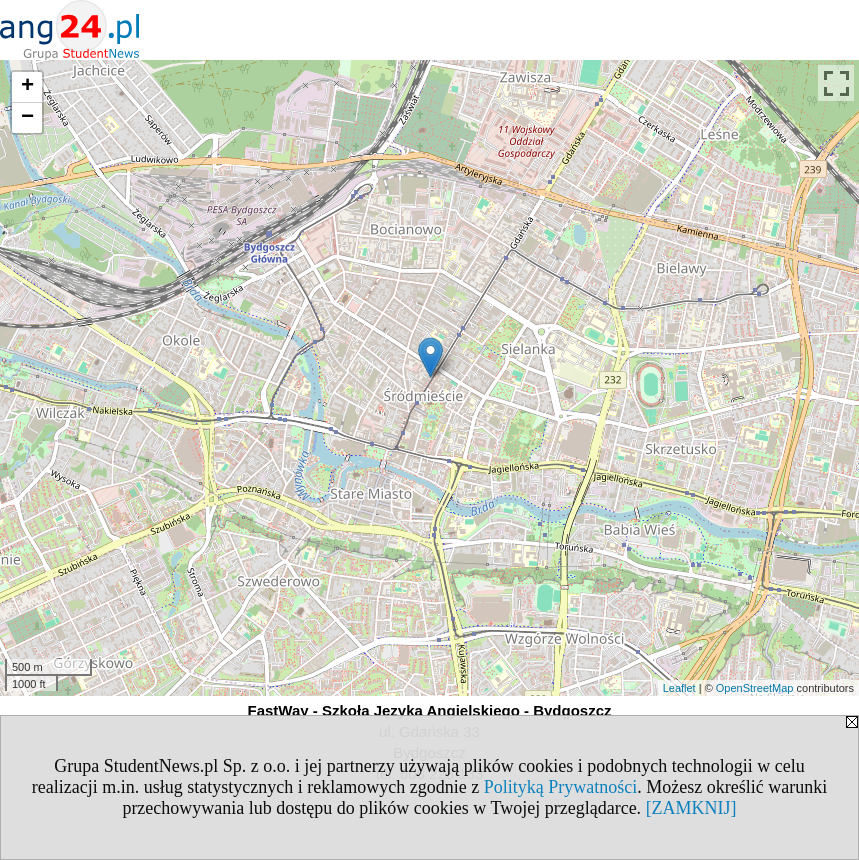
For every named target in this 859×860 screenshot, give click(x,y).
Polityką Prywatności (561, 787)
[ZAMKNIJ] (691, 808)
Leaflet (679, 688)
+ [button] (27, 87)
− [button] (27, 118)
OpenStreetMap (755, 688)
